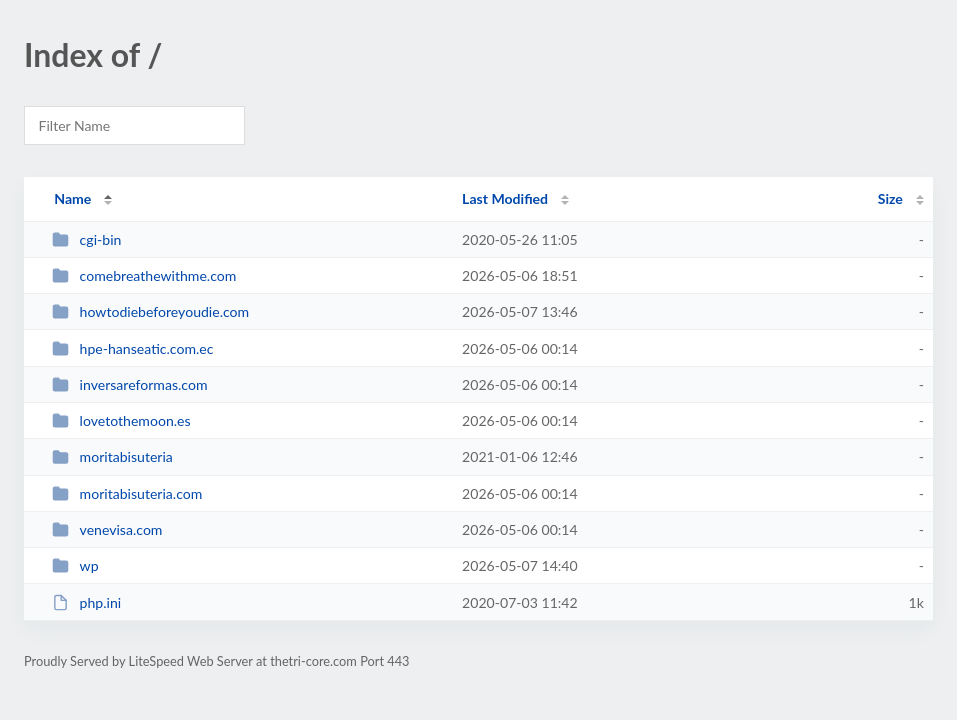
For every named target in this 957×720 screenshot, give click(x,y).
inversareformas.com (129, 384)
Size (890, 198)
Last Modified (505, 198)
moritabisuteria (112, 456)
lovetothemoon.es (121, 420)
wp (75, 565)
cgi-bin (86, 239)
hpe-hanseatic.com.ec (132, 348)
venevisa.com (107, 529)
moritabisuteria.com (127, 493)
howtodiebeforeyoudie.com (150, 311)
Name (72, 198)
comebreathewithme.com (144, 275)
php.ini (86, 602)
